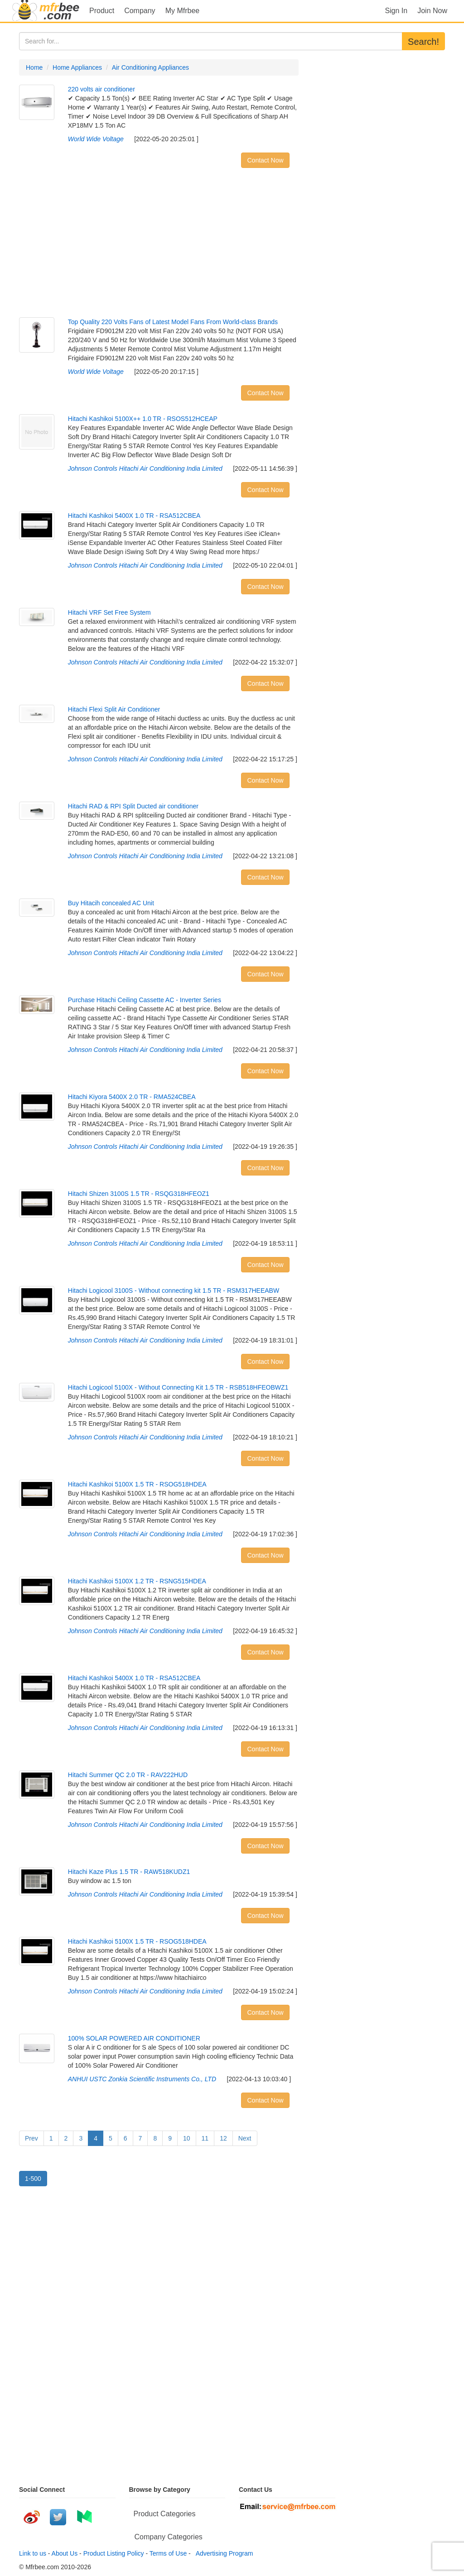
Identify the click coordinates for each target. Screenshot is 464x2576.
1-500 (33, 2178)
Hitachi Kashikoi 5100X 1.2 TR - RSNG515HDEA (137, 1581)
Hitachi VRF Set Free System (109, 612)
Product (101, 10)
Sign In (396, 10)
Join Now (432, 10)
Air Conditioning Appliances (150, 67)
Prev (31, 2138)
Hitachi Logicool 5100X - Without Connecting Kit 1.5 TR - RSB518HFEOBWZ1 (178, 1387)
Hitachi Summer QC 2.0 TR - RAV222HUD (128, 1774)
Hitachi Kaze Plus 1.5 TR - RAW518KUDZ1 (129, 1871)
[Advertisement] (159, 245)
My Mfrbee (182, 10)
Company (139, 10)
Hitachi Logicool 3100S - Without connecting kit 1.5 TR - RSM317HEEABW (173, 1290)
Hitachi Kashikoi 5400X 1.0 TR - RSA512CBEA (134, 515)
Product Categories (165, 2514)
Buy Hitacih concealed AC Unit (111, 903)
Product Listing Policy (113, 2553)
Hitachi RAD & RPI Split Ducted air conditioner (133, 806)
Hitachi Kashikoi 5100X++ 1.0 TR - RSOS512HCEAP (143, 418)
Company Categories (169, 2537)
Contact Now (265, 160)
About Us (65, 2553)
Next (244, 2138)
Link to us (32, 2553)
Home (34, 67)
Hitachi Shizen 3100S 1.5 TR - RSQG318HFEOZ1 (138, 1193)
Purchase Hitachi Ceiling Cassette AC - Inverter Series (144, 1000)
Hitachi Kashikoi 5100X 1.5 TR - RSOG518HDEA (137, 1484)
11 (205, 2138)
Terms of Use (168, 2553)
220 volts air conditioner (101, 89)
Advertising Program (223, 2553)
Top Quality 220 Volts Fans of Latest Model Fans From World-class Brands (173, 321)
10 (186, 2138)
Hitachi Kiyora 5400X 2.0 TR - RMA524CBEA (132, 1096)
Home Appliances (77, 67)
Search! (423, 42)
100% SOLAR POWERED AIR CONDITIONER (134, 2038)
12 (223, 2138)
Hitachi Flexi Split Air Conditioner (114, 709)
